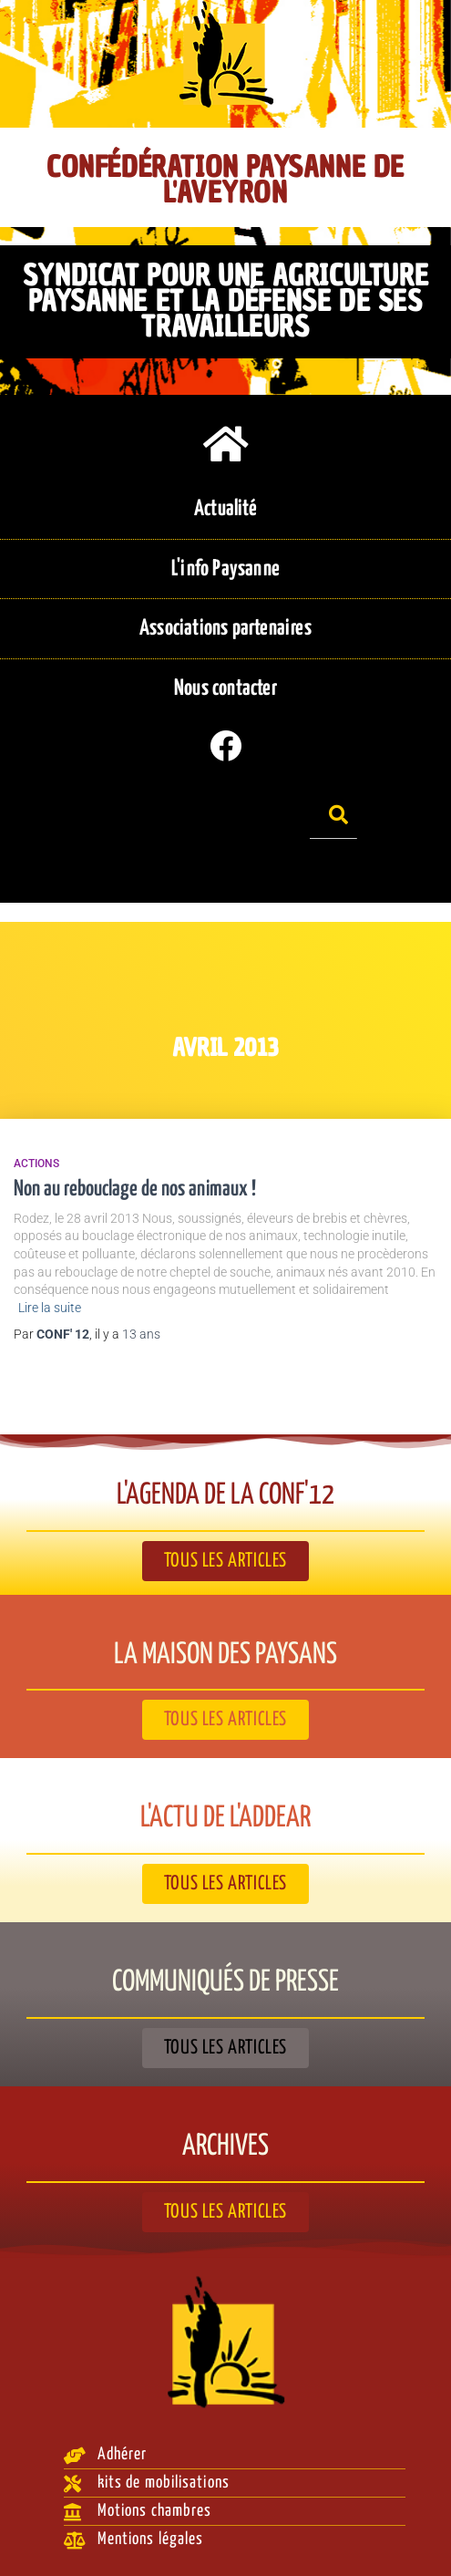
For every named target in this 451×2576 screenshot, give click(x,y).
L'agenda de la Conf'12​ (225, 1495)
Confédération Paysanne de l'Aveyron (225, 180)
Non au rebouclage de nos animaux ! (135, 1189)
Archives (225, 2146)
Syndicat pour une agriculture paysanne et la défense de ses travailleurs (225, 300)
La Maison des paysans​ (225, 1655)
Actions (36, 1163)
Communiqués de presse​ (225, 1982)
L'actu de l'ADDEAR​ (225, 1818)
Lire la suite (49, 1307)
